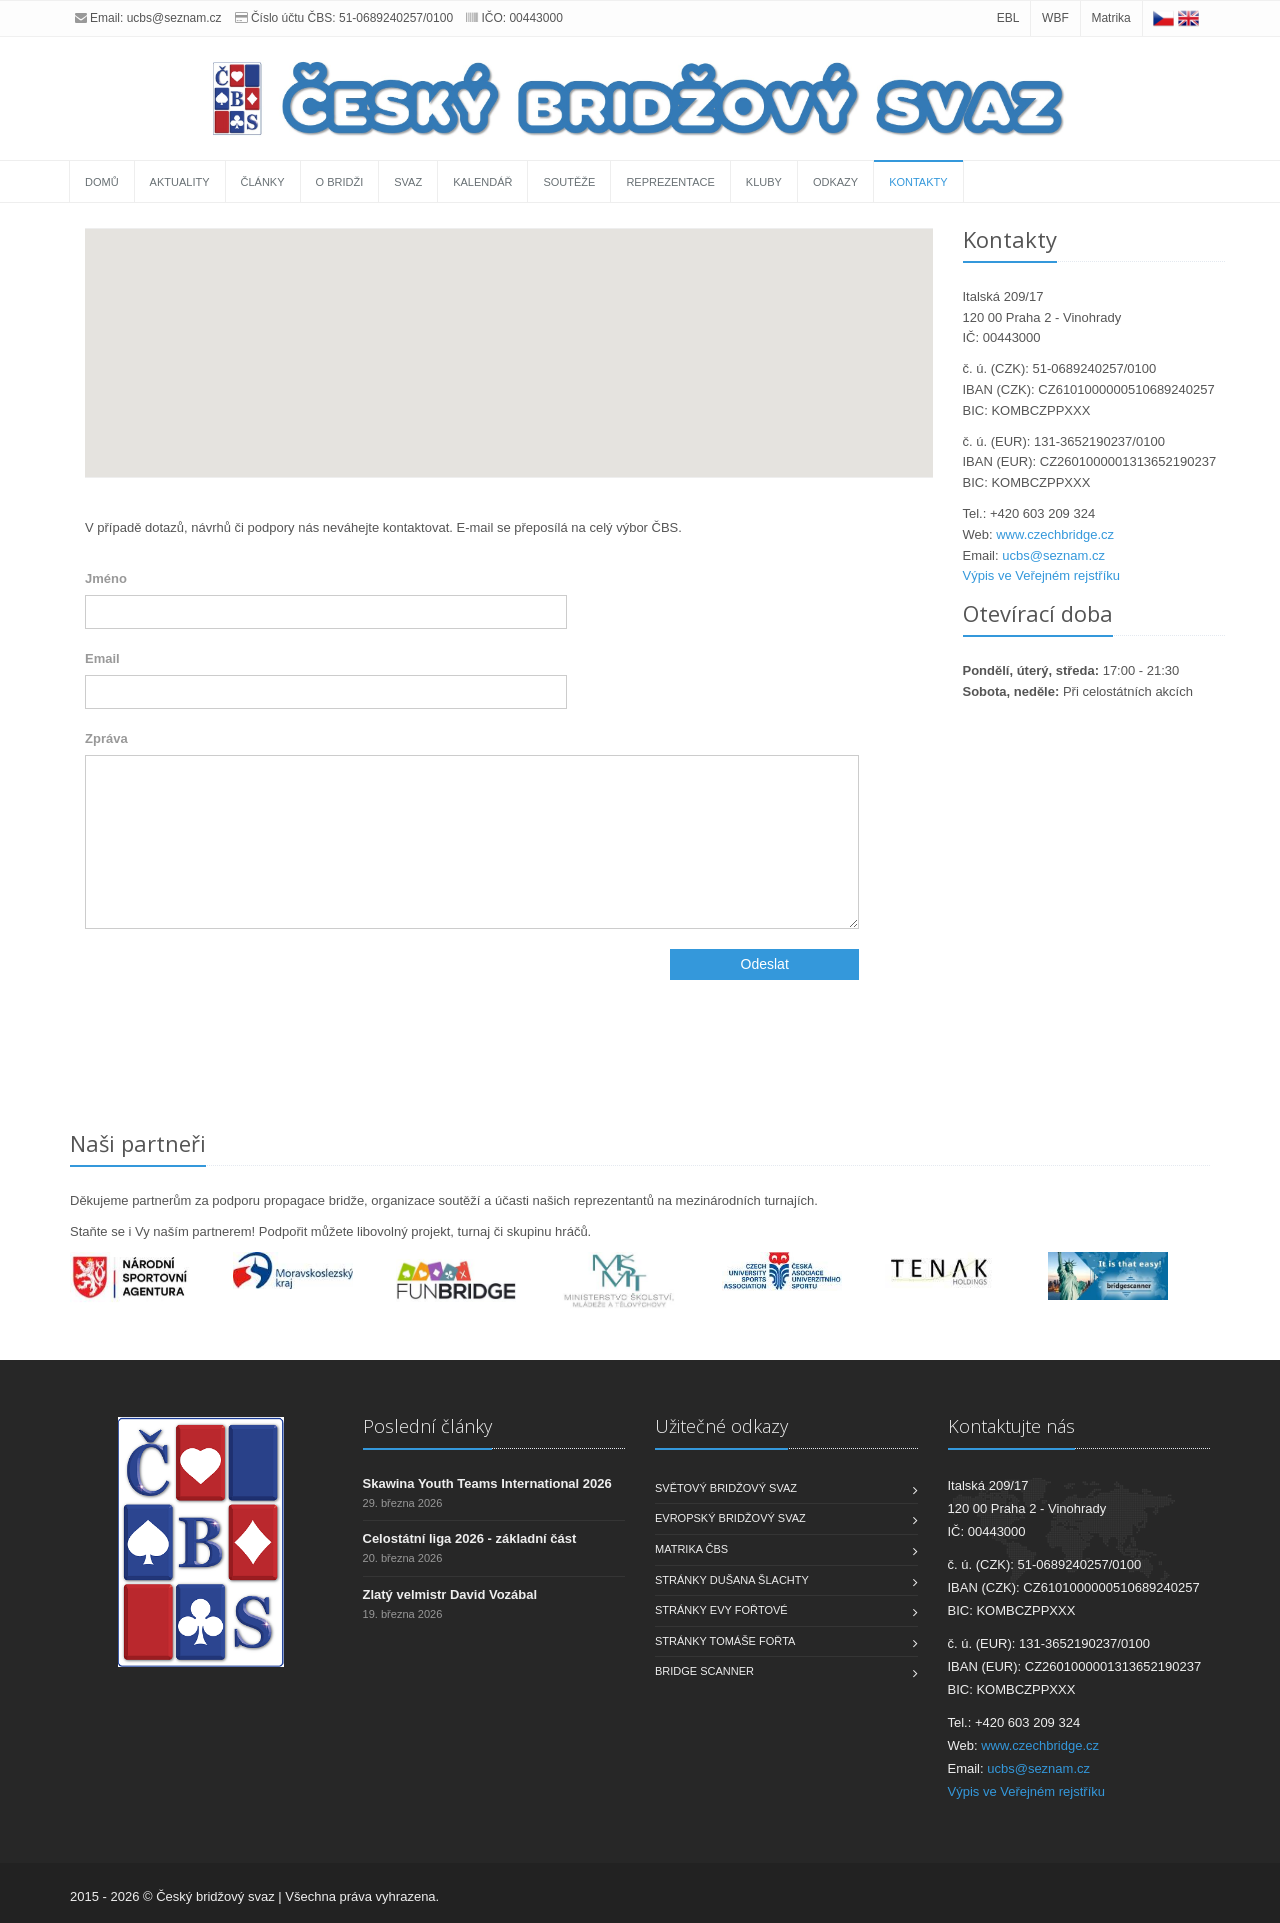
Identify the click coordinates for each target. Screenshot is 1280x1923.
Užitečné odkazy (721, 1426)
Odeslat (765, 964)
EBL (1008, 18)
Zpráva (106, 738)
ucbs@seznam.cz (174, 18)
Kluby (764, 182)
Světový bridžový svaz (726, 1488)
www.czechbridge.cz (1055, 534)
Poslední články (427, 1426)
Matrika (1110, 18)
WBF (1055, 18)
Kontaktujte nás (1011, 1426)
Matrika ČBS (691, 1549)
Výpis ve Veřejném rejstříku (1042, 575)
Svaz (408, 182)
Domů (102, 182)
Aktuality (180, 182)
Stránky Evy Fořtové (721, 1610)
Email (102, 658)
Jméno (106, 578)
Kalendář (482, 182)
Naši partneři (138, 1143)
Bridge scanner (704, 1671)
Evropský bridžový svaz (730, 1518)
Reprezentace (670, 182)
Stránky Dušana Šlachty (732, 1580)
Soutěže (569, 182)
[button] (509, 334)
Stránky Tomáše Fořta (725, 1641)
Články (263, 182)
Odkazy (835, 182)
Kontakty (918, 182)
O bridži (340, 182)
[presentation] (237, 988)
